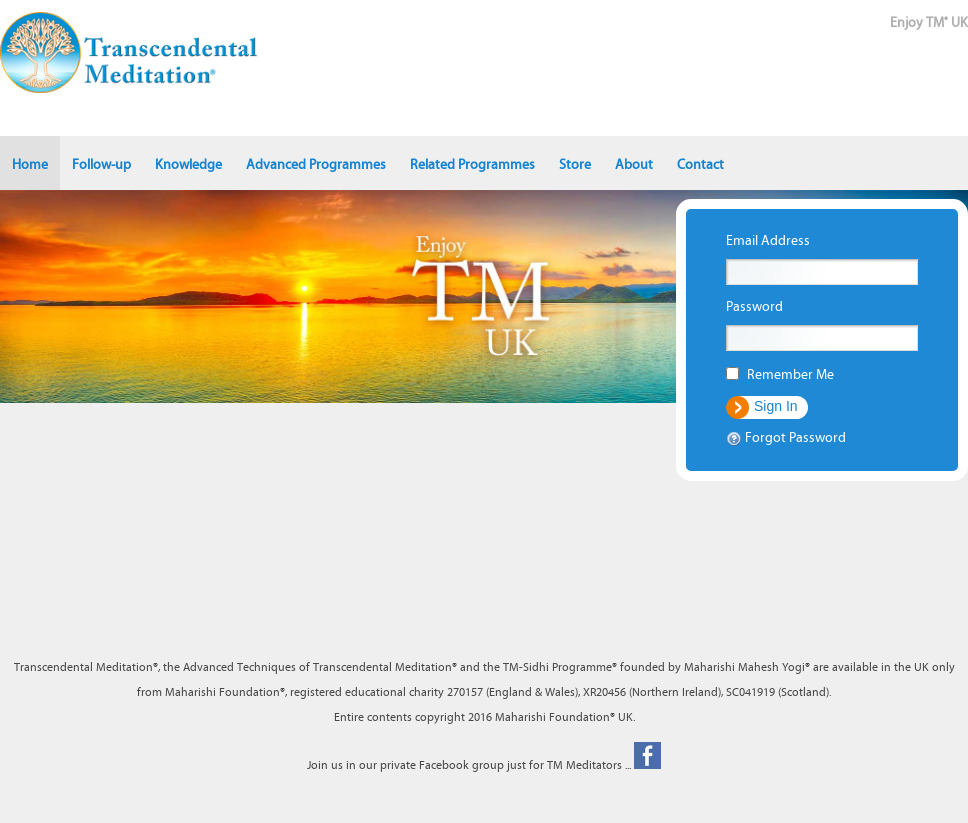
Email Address (768, 241)
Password (754, 307)
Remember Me (790, 375)
